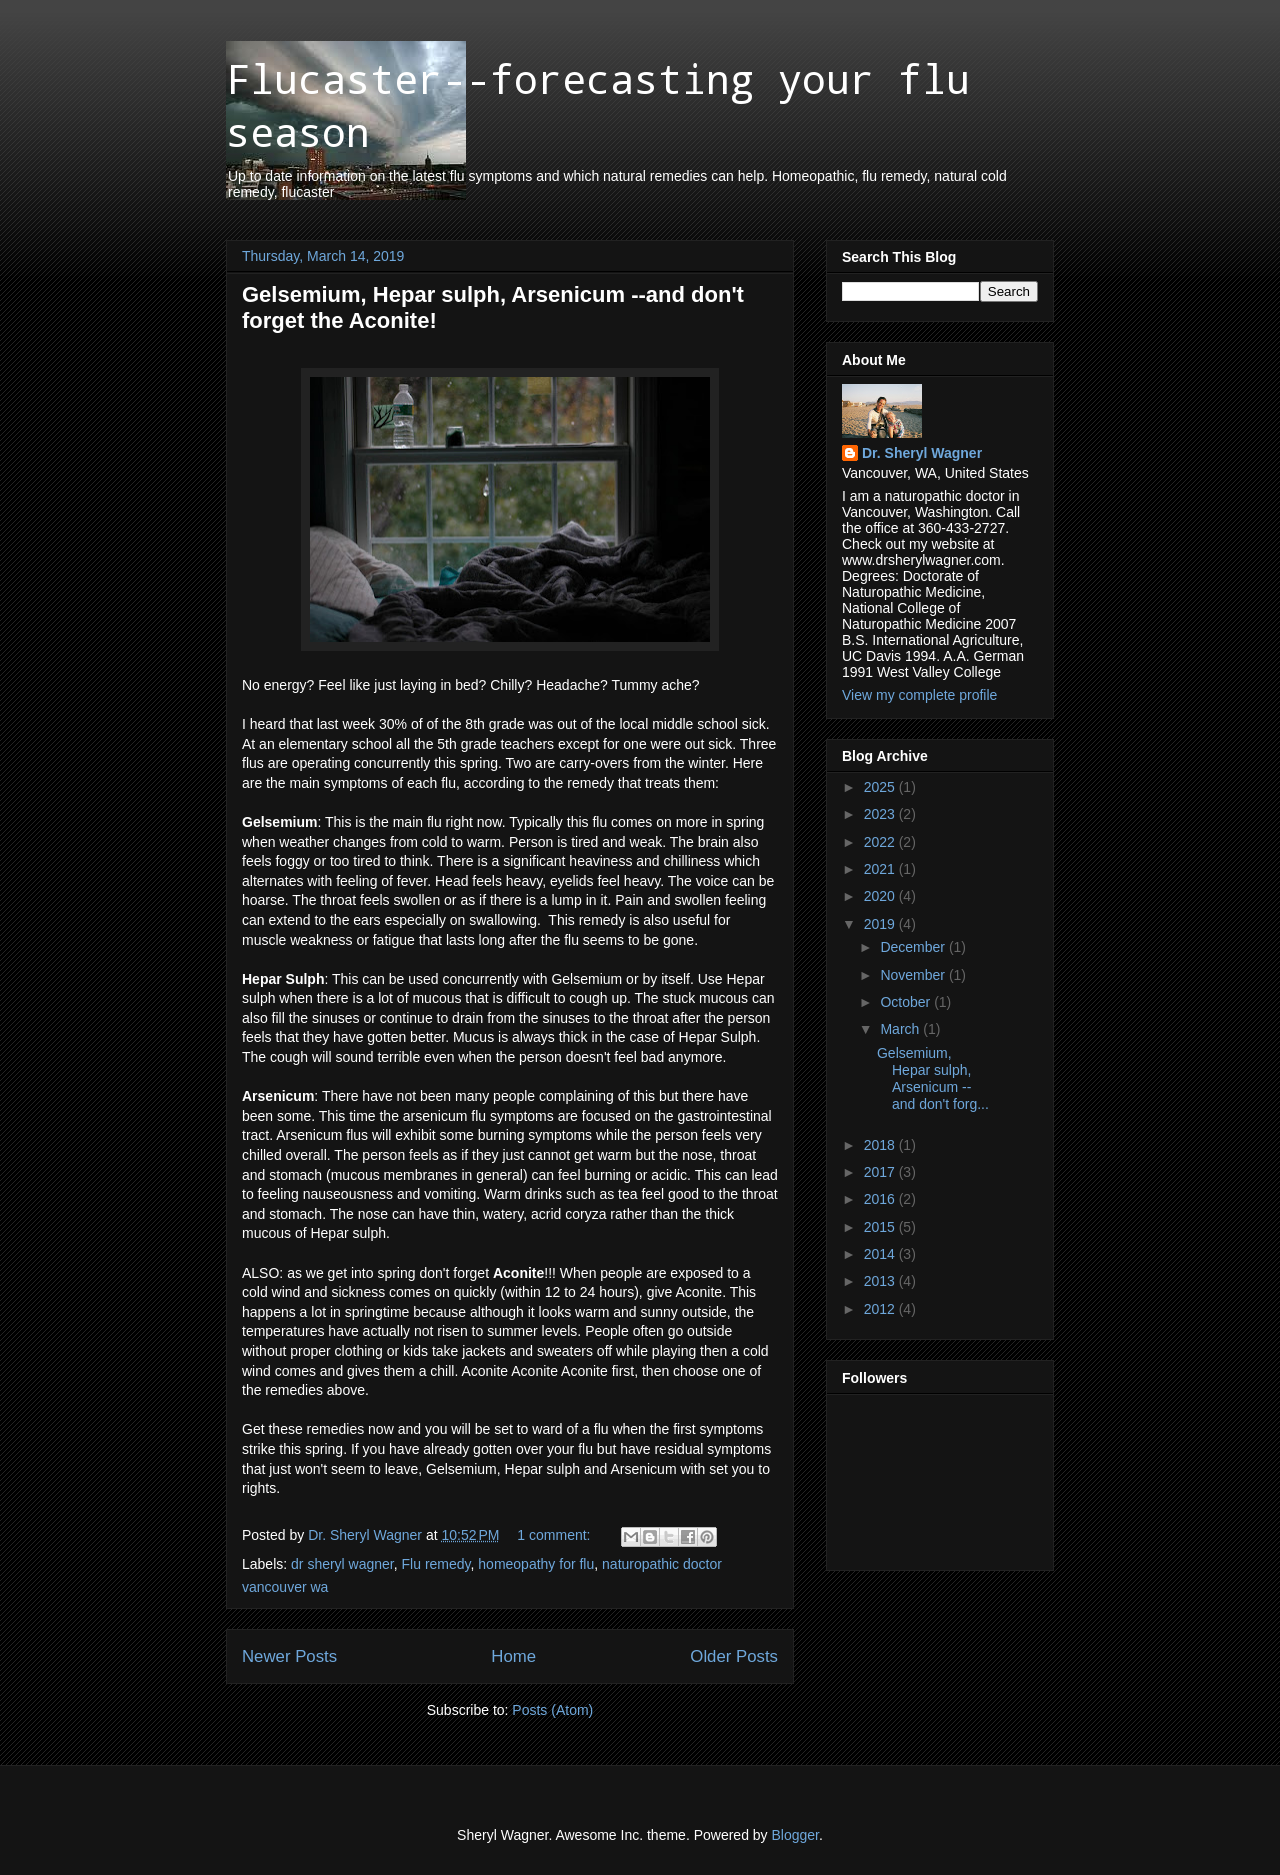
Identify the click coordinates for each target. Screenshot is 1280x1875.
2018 (881, 1145)
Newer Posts (289, 1656)
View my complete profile (919, 695)
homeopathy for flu (536, 1564)
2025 (881, 787)
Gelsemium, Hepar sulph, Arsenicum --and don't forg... (933, 1078)
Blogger (795, 1835)
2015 (881, 1227)
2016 (881, 1199)
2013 (881, 1281)
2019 (881, 924)
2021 (881, 869)
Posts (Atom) (552, 1710)
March (901, 1029)
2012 (881, 1309)
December (914, 947)
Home (513, 1656)
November (914, 975)
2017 (881, 1172)
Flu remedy (436, 1564)
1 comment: (555, 1535)
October (907, 1002)
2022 (881, 842)
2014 (881, 1254)
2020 (881, 896)
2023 (881, 814)
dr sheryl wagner (342, 1564)
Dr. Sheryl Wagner (922, 453)
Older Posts (734, 1656)
